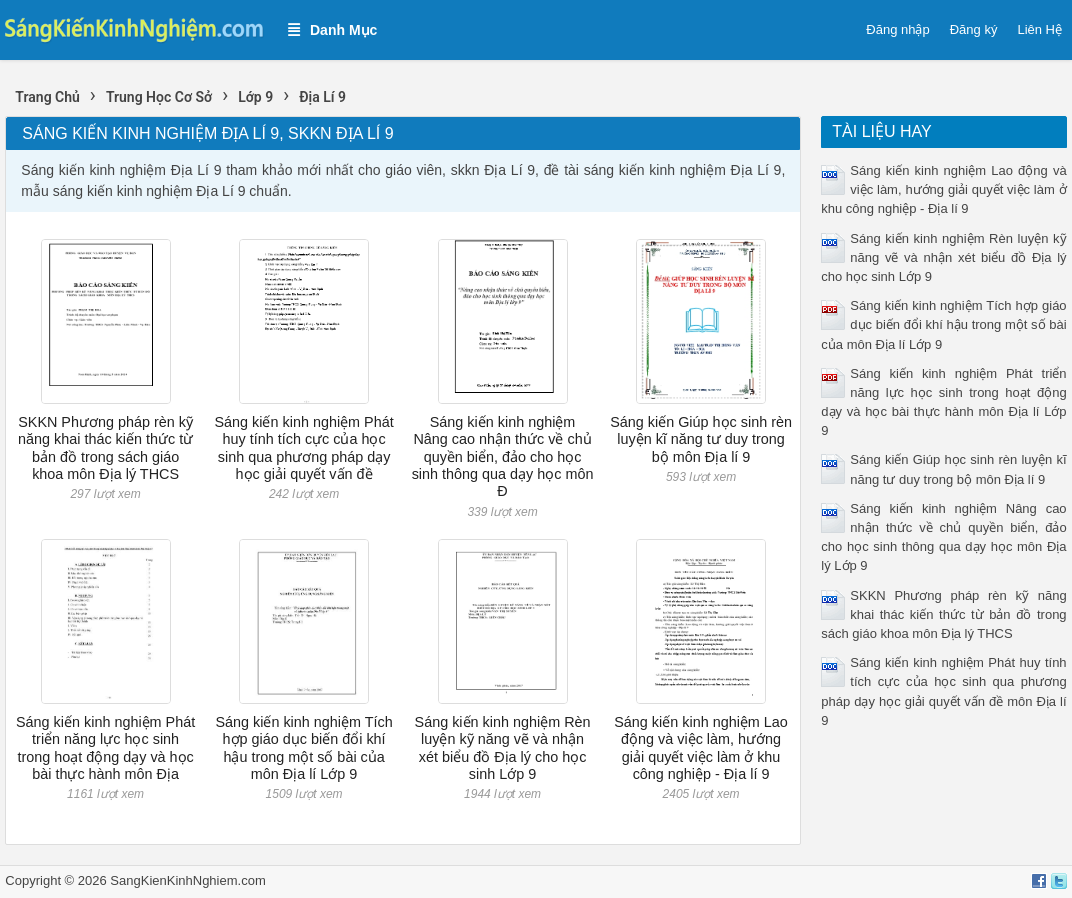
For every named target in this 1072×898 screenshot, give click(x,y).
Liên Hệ (1039, 29)
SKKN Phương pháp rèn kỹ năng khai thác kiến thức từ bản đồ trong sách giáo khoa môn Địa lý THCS (105, 448)
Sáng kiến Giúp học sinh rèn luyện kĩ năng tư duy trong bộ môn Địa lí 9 (701, 439)
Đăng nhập (897, 29)
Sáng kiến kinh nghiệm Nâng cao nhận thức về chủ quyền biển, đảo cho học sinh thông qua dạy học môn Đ (503, 456)
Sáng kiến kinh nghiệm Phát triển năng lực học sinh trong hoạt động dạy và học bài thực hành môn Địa (105, 748)
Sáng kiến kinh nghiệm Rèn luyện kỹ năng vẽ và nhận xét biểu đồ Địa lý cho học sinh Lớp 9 (503, 748)
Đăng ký (974, 29)
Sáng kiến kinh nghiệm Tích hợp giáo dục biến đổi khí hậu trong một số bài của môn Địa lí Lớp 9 (303, 748)
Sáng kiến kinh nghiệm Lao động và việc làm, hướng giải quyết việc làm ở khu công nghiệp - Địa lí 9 (701, 748)
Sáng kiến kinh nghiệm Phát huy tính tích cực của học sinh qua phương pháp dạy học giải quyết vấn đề (303, 448)
